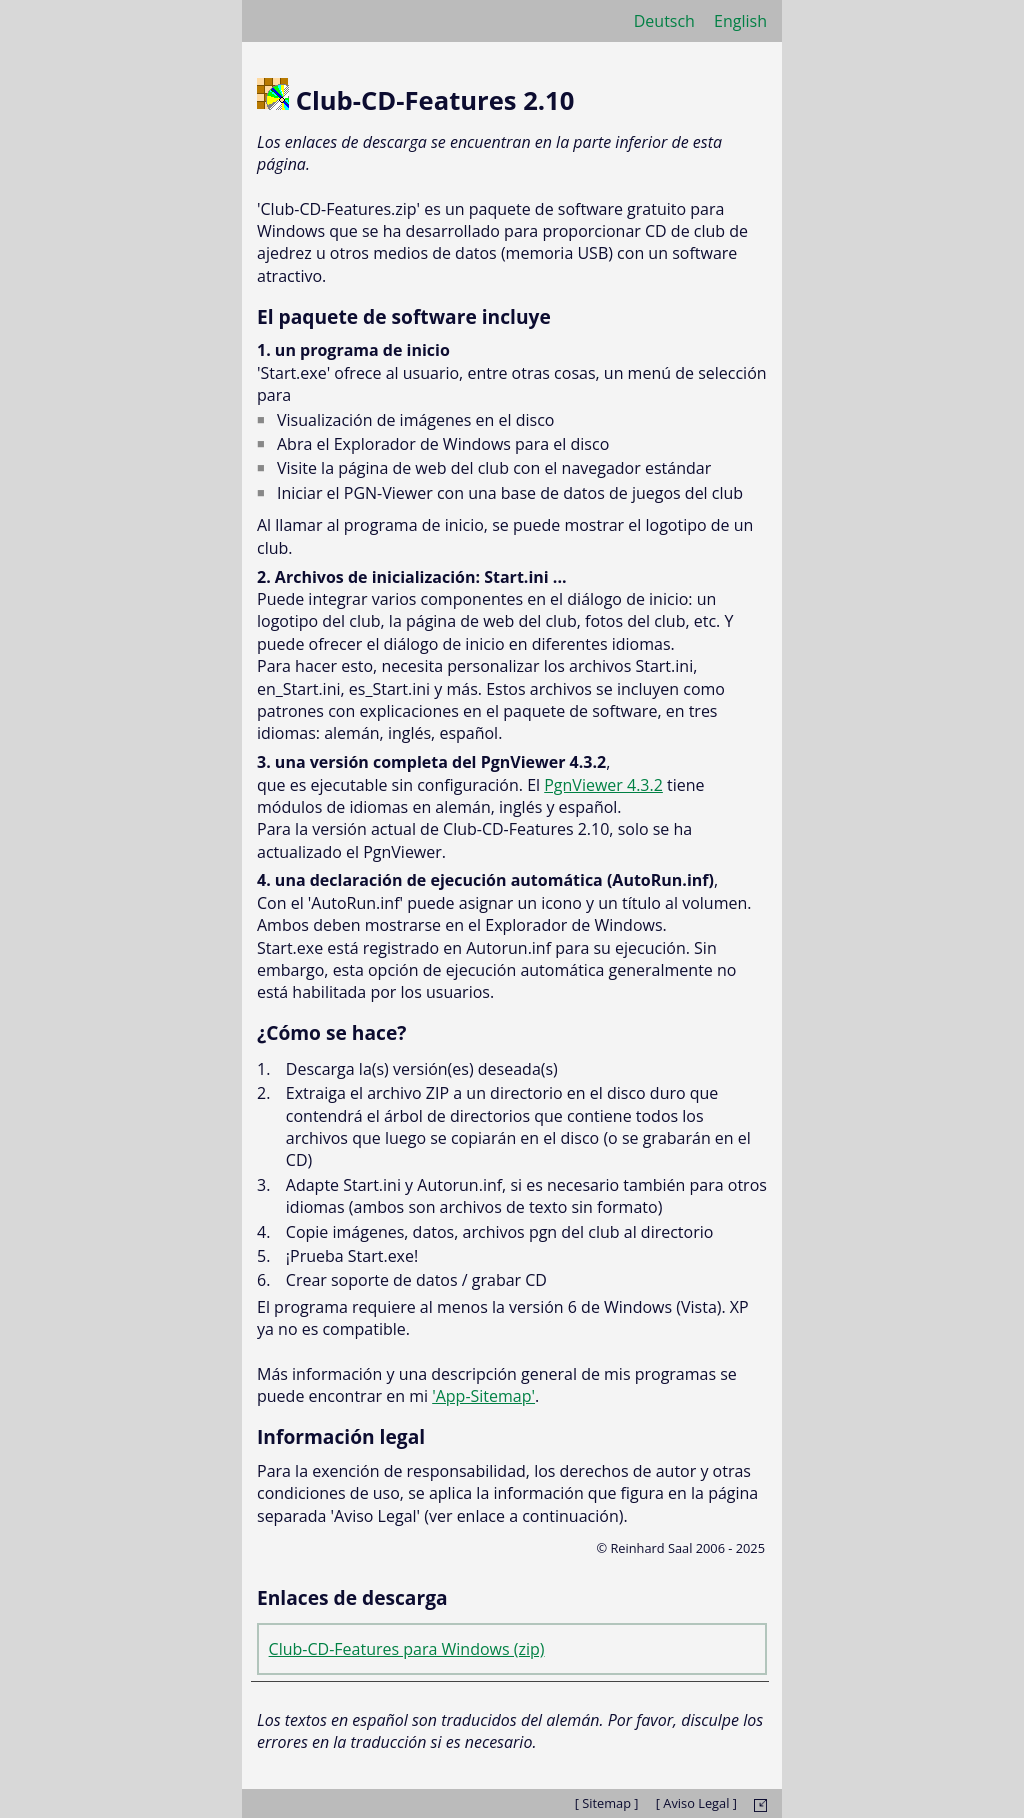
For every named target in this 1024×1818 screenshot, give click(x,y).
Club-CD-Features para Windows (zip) (407, 1649)
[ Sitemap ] (607, 1803)
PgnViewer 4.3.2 (603, 785)
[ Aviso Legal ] (696, 1803)
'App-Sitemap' (483, 1396)
